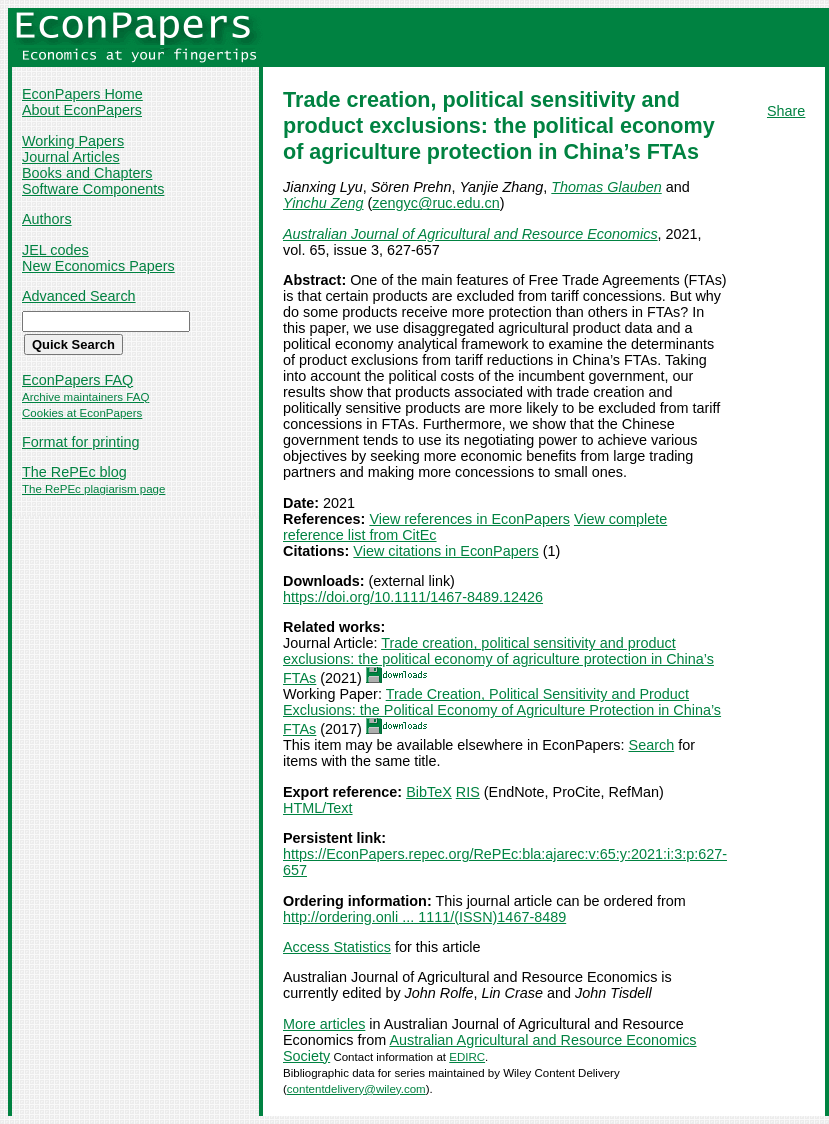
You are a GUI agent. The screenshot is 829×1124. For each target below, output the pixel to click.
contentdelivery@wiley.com (356, 1089)
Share (786, 111)
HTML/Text (318, 808)
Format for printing (81, 442)
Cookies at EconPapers (82, 413)
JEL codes (55, 250)
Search (652, 745)
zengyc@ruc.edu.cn (435, 203)
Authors (47, 219)
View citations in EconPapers (445, 551)
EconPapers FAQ (77, 380)
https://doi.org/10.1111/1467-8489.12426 (413, 597)
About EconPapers (82, 110)
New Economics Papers (98, 266)
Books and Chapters (87, 173)
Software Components (93, 189)
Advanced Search (79, 296)
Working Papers (73, 141)
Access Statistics (337, 947)
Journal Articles (71, 157)
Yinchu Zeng (323, 203)
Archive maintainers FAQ (85, 397)
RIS (468, 792)
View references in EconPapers (469, 519)
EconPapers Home (82, 94)
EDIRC (467, 1057)
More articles (324, 1024)
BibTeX (429, 792)
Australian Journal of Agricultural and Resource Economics (470, 234)
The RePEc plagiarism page (93, 489)
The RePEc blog (74, 472)
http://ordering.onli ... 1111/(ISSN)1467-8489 (424, 917)
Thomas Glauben (606, 187)
